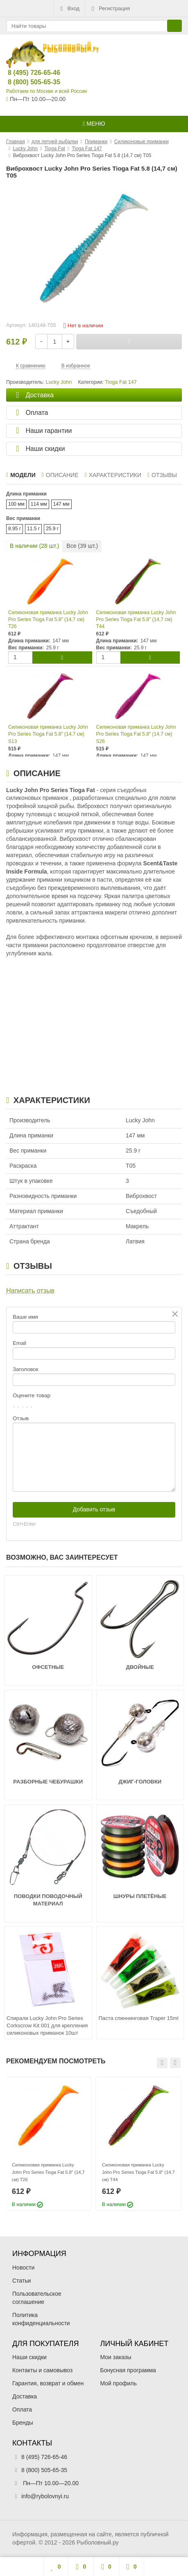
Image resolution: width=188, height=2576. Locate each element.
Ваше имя (25, 1317)
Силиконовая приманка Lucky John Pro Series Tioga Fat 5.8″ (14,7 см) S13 (48, 734)
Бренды (22, 2422)
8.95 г (14, 528)
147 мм (61, 504)
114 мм (39, 504)
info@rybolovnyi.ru (45, 2496)
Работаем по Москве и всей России (46, 91)
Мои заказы (115, 2357)
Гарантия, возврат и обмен (48, 2383)
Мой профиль (118, 2383)
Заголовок (26, 1369)
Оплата (22, 2409)
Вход (69, 8)
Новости (23, 2267)
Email (19, 1343)
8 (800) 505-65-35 (27, 82)
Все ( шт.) (82, 546)
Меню (94, 123)
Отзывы (162, 475)
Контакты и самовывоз (42, 2370)
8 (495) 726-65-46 (27, 72)
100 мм (16, 504)
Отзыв (21, 1418)
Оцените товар (31, 1395)
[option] (48, 2144)
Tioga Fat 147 (120, 382)
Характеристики (113, 475)
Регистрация (110, 8)
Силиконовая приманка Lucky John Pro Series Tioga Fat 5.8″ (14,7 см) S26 (136, 734)
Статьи (21, 2280)
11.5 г (33, 528)
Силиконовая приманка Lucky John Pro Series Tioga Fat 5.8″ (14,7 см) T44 (136, 619)
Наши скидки (29, 2357)
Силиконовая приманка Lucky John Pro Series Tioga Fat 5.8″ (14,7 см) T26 (48, 619)
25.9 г (52, 528)
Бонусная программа (128, 2370)
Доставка (24, 2396)
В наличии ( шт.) (34, 546)
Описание (60, 475)
